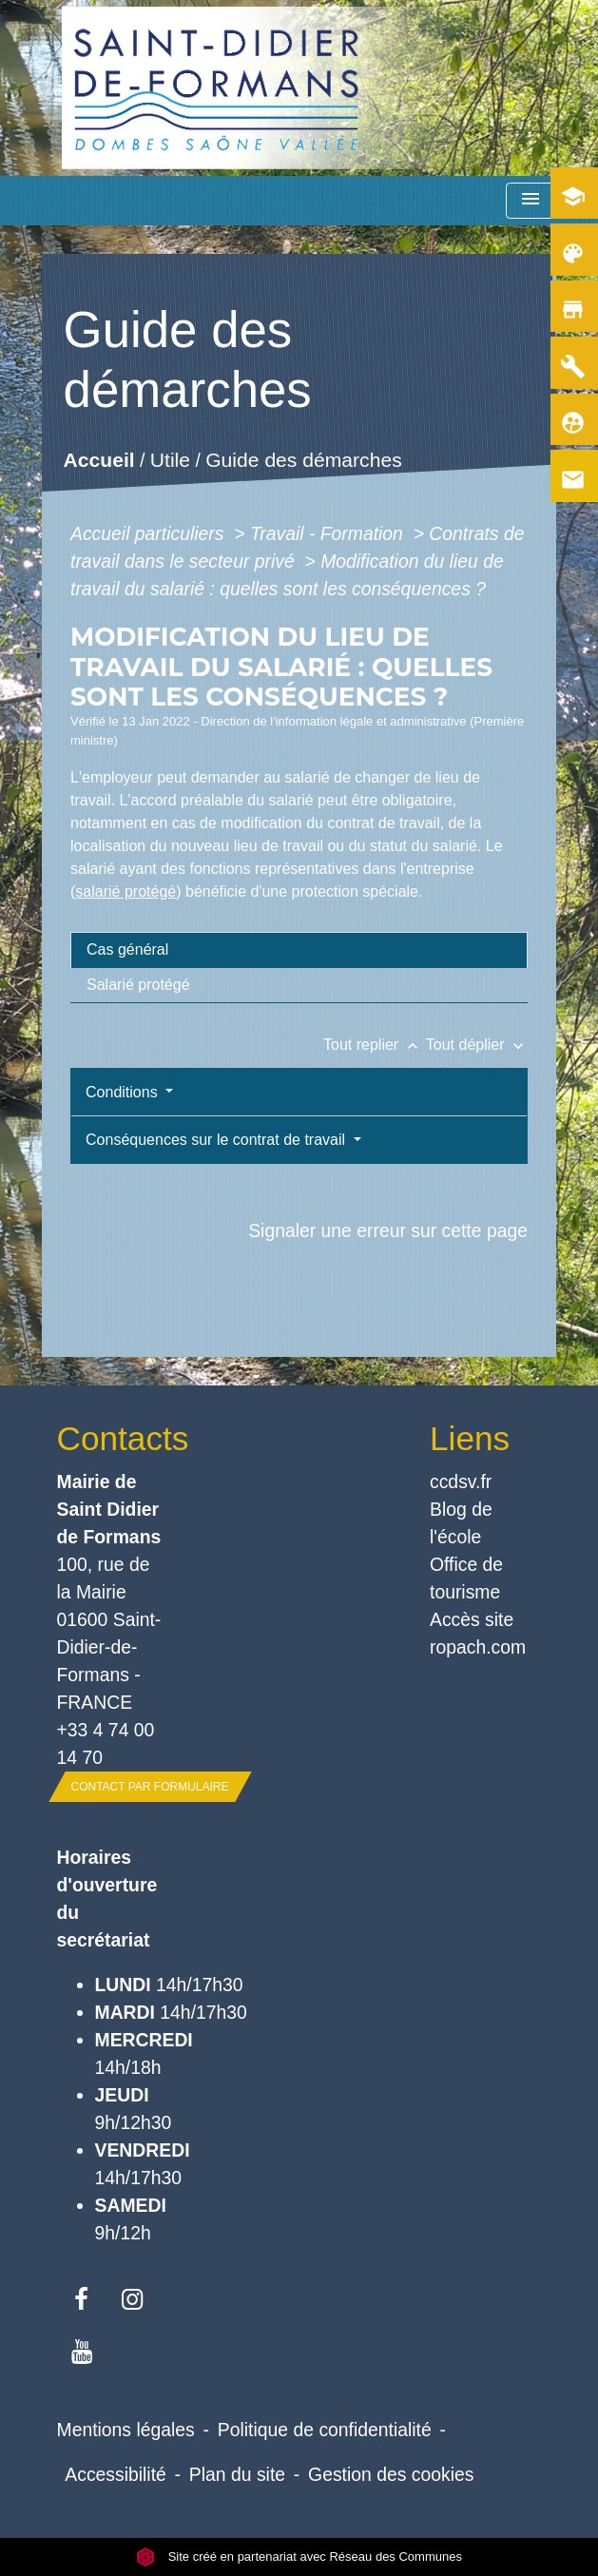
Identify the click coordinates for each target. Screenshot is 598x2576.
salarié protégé (125, 891)
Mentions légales (126, 2429)
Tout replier (374, 1044)
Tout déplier (477, 1044)
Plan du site (237, 2474)
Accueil (99, 461)
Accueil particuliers (149, 533)
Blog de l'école (461, 1523)
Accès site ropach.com (478, 1633)
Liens (470, 1438)
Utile (170, 461)
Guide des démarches (303, 461)
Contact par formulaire (150, 1786)
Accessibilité (115, 2474)
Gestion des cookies (390, 2474)
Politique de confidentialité (325, 2429)
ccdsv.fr (461, 1481)
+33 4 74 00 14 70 (106, 1743)
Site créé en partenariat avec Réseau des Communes (299, 2556)
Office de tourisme (466, 1578)
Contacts (113, 1438)
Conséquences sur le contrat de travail (217, 1140)
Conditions (124, 1092)
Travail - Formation (329, 533)
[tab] (299, 950)
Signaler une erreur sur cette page (388, 1230)
